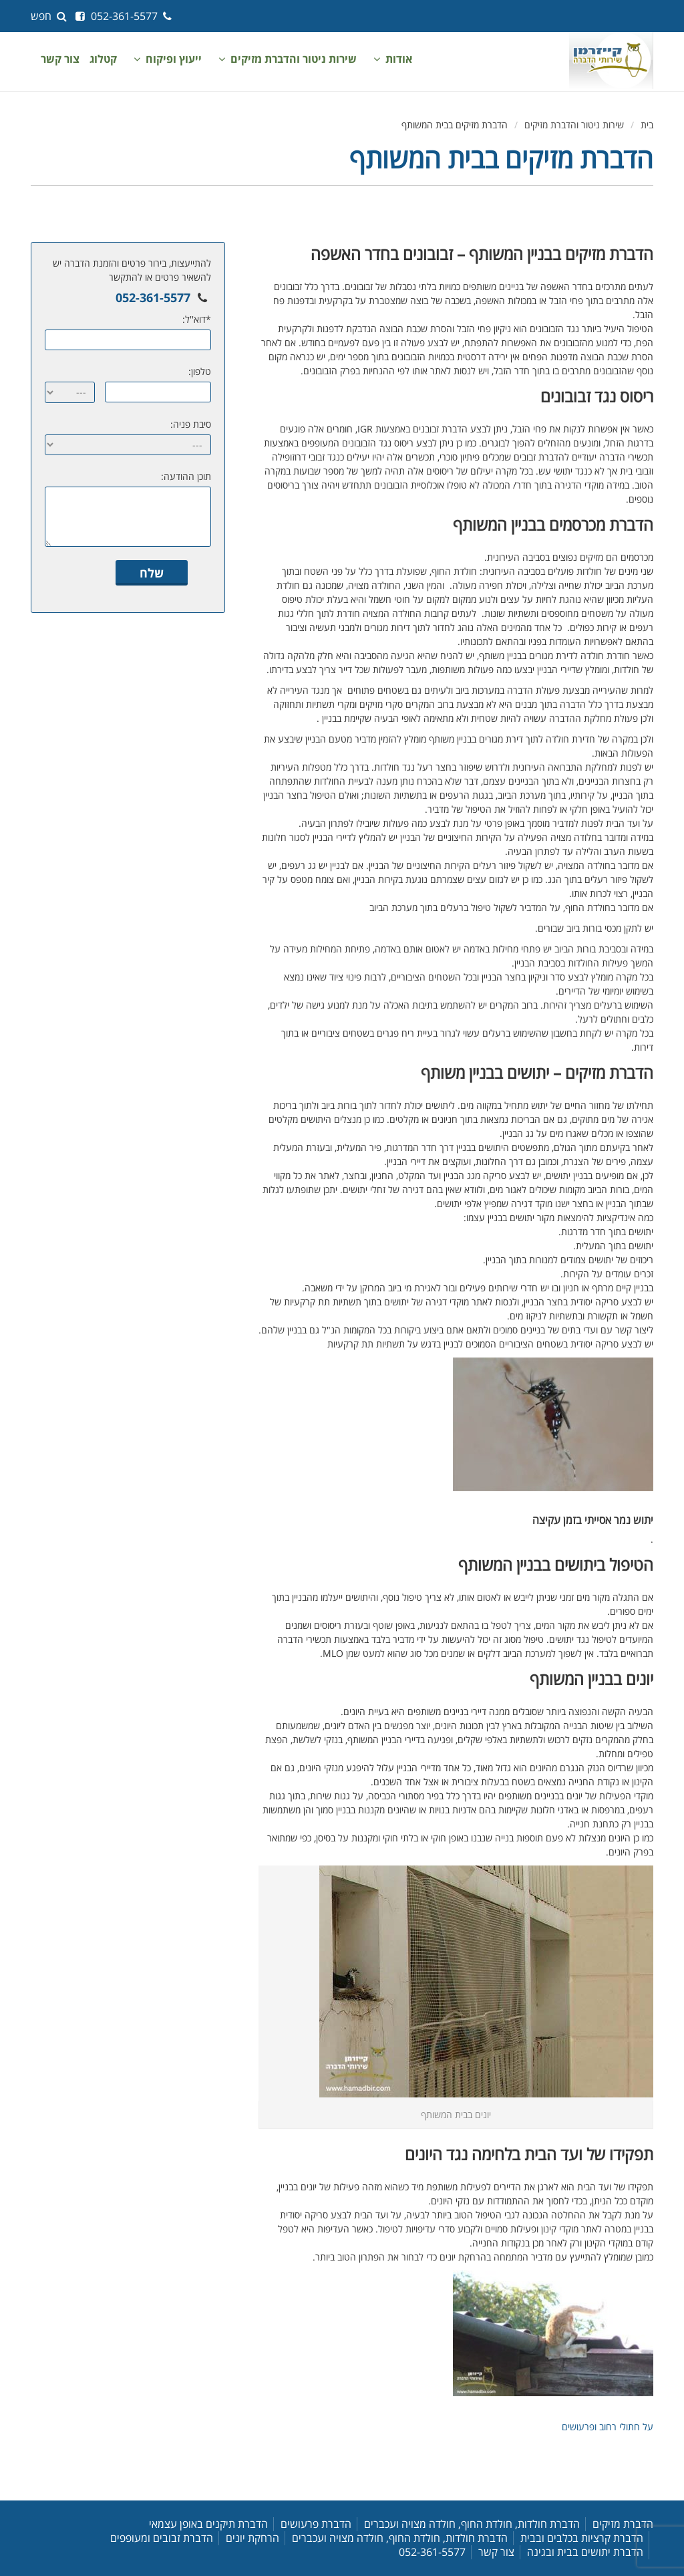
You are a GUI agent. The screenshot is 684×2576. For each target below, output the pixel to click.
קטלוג (103, 58)
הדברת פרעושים (316, 2524)
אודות (398, 58)
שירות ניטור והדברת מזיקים (293, 58)
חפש (50, 16)
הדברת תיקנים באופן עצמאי (208, 2524)
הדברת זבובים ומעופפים (161, 2538)
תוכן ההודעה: (186, 476)
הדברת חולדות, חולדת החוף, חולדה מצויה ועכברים (472, 2524)
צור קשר (60, 58)
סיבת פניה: (190, 424)
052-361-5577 (133, 16)
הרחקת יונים (252, 2538)
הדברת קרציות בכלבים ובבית (581, 2538)
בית (647, 124)
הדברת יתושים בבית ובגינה (585, 2552)
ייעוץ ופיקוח (174, 58)
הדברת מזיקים (622, 2524)
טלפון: (199, 371)
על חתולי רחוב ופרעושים (607, 2426)
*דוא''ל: (196, 319)
